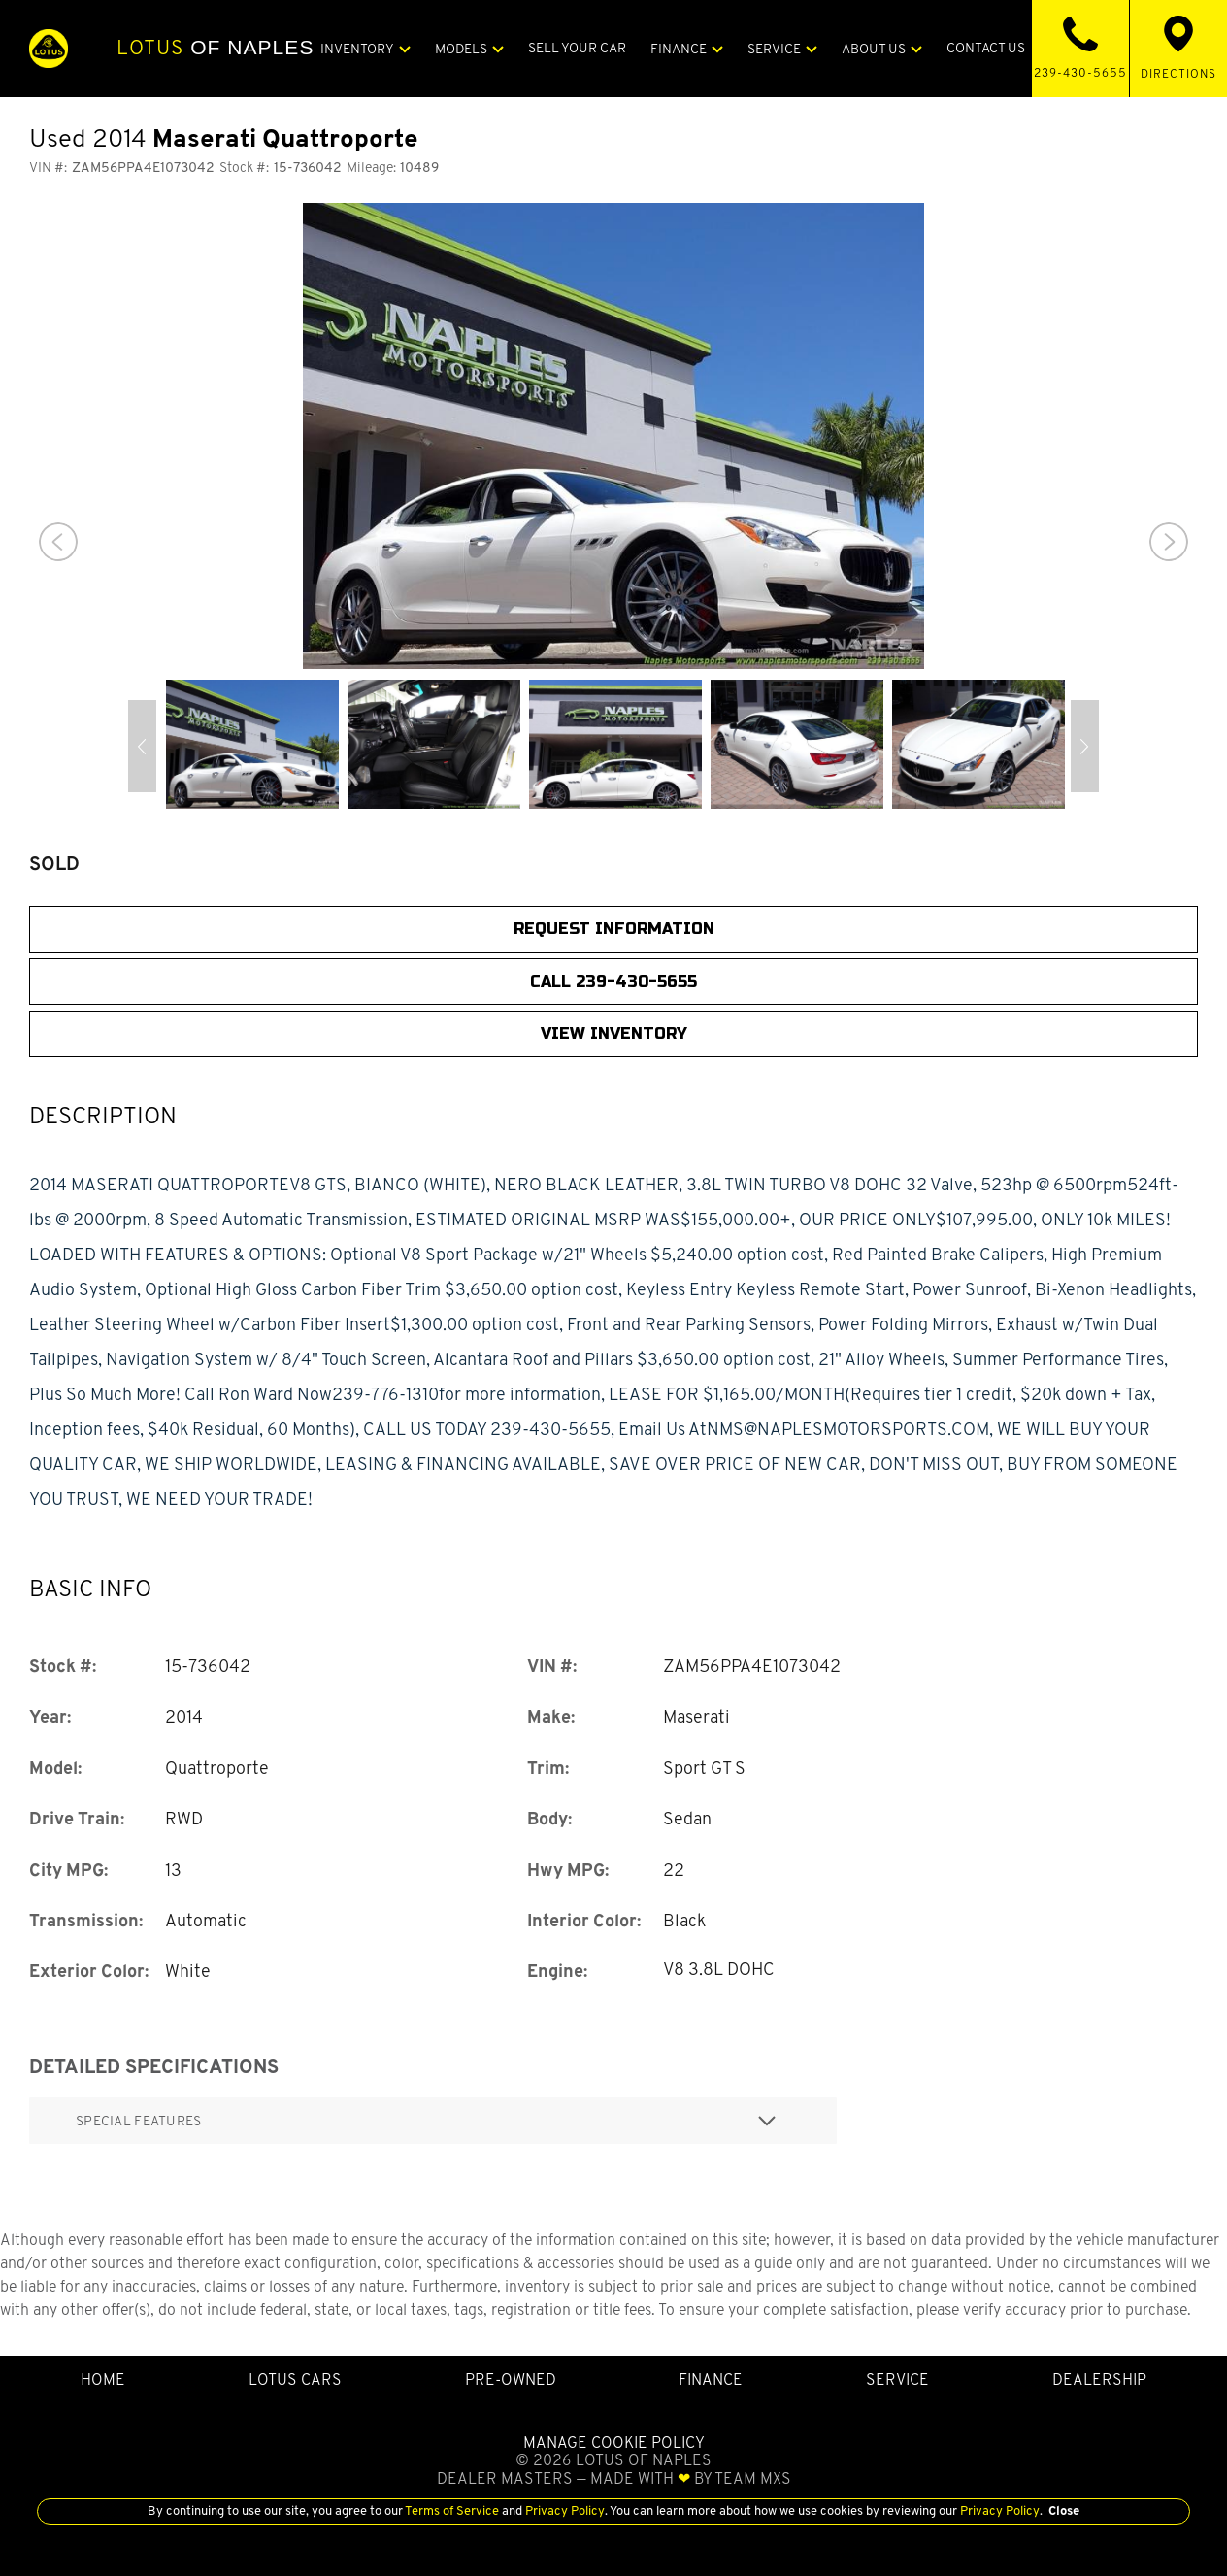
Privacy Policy (563, 2510)
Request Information (614, 929)
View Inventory (614, 1033)
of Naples (215, 47)
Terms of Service (452, 2510)
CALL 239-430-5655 (613, 981)
